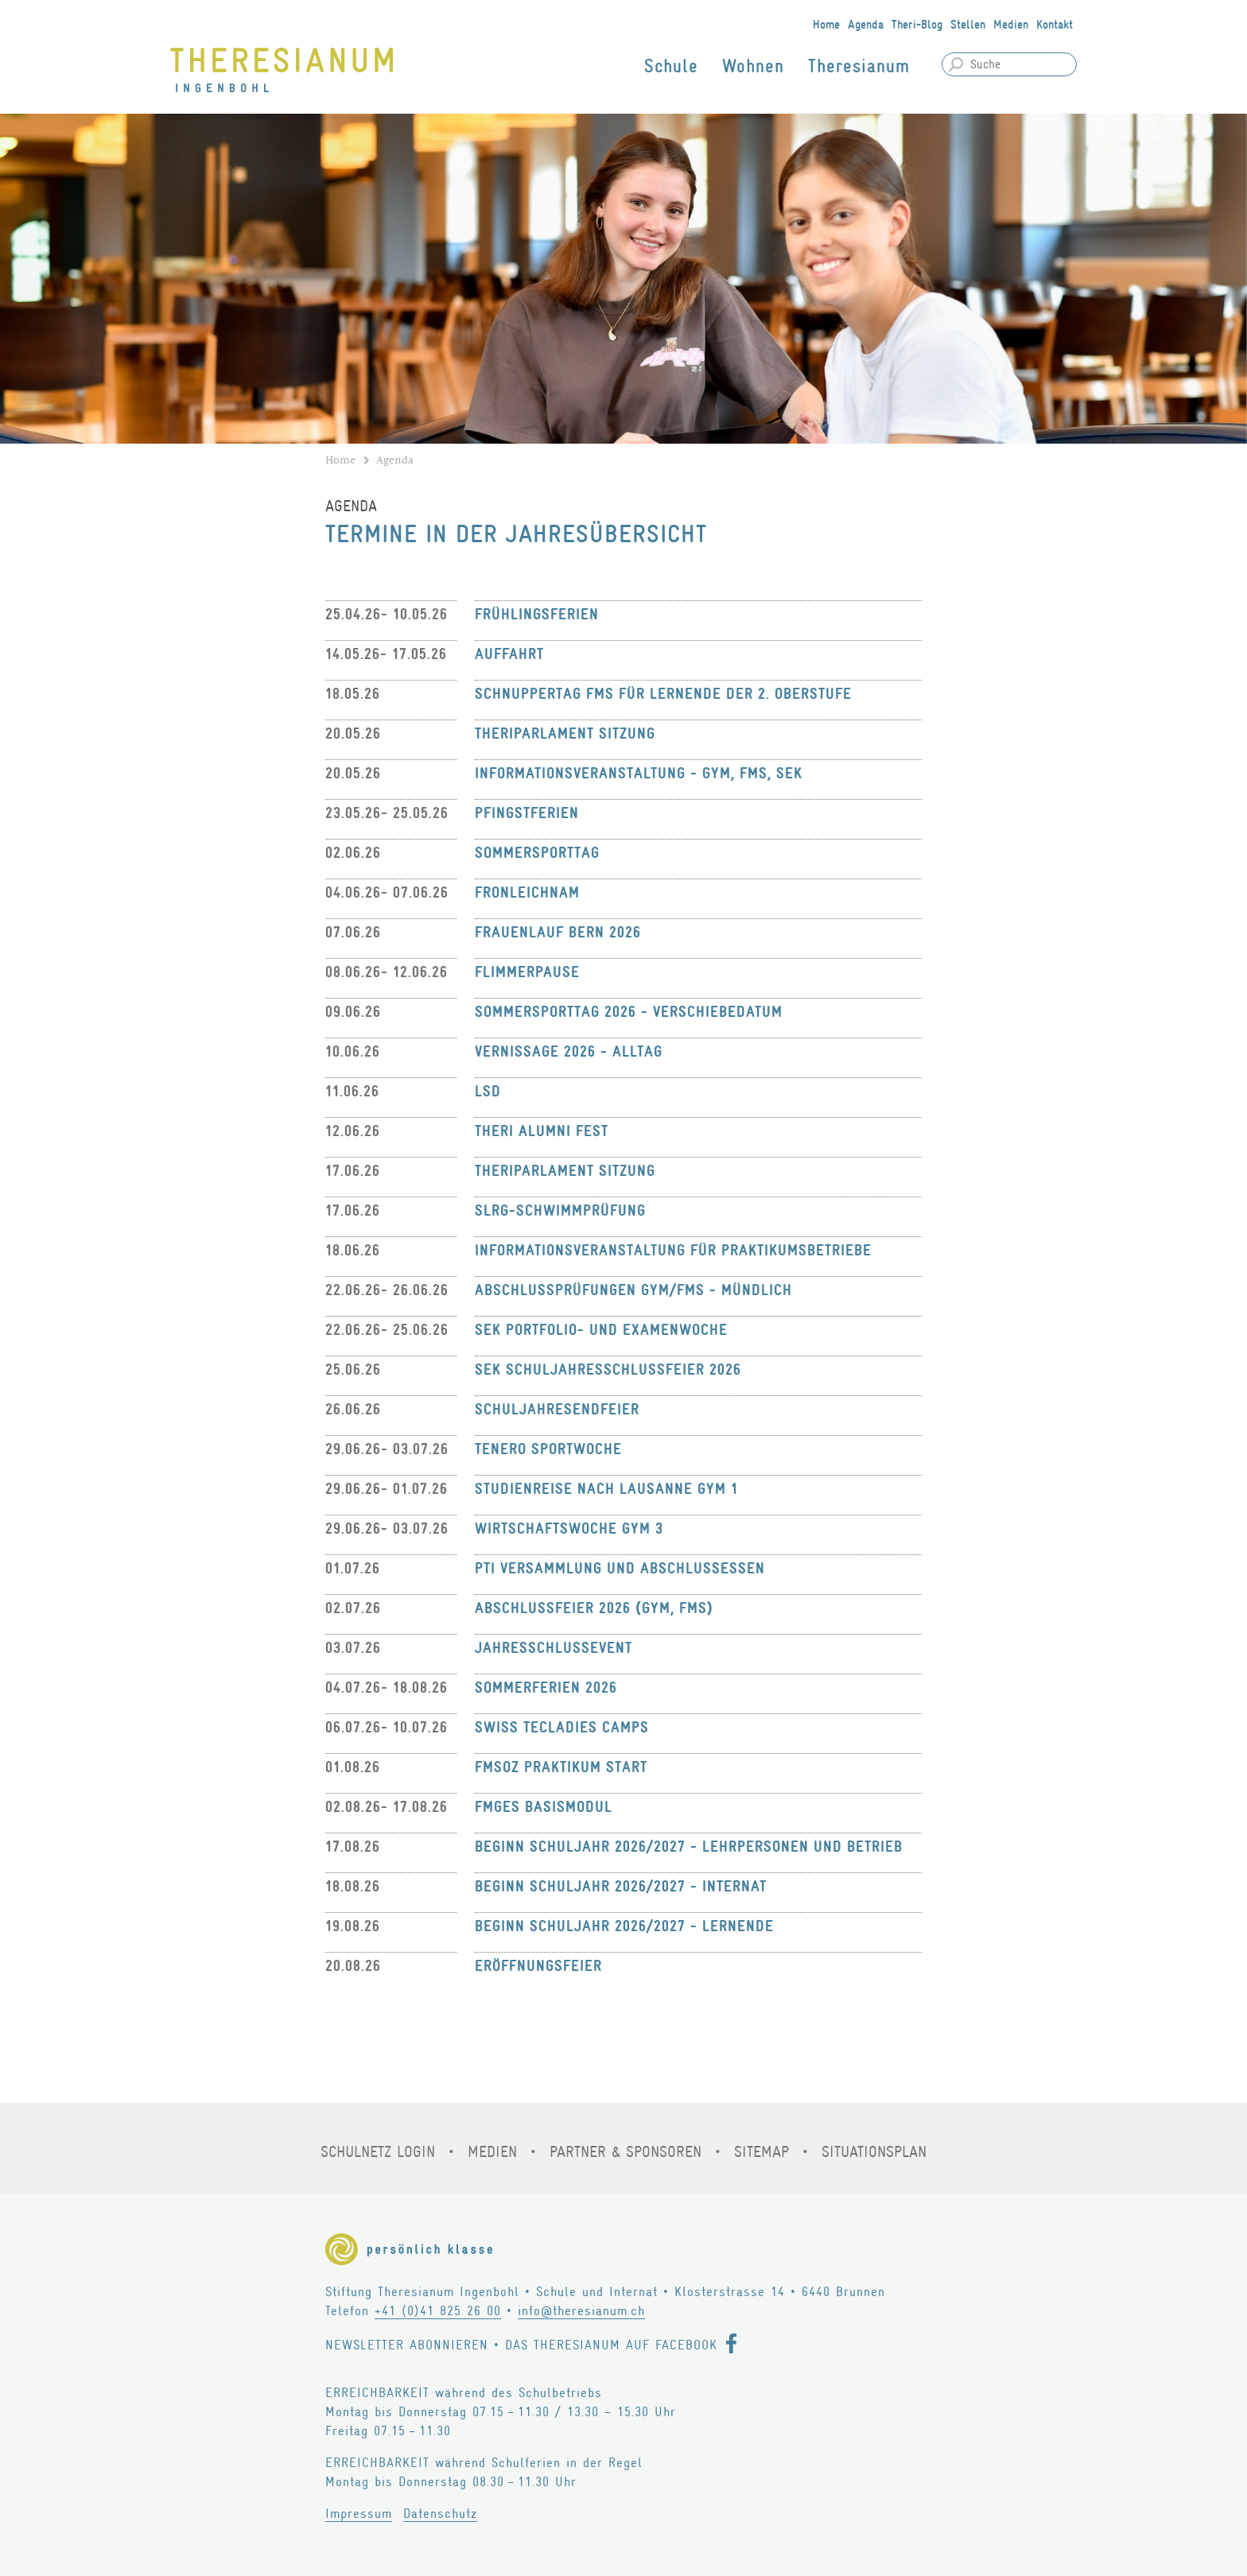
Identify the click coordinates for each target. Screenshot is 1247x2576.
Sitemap (761, 2152)
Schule (671, 66)
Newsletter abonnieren (406, 2345)
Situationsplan (874, 2152)
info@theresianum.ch (581, 2310)
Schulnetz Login (377, 2152)
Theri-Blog (917, 24)
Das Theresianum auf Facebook (611, 2345)
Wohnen (753, 66)
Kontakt (1054, 24)
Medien (1010, 24)
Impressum (358, 2513)
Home (826, 24)
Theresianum (859, 66)
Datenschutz (440, 2513)
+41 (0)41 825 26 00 (438, 2310)
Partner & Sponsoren (625, 2152)
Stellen (967, 24)
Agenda (866, 24)
